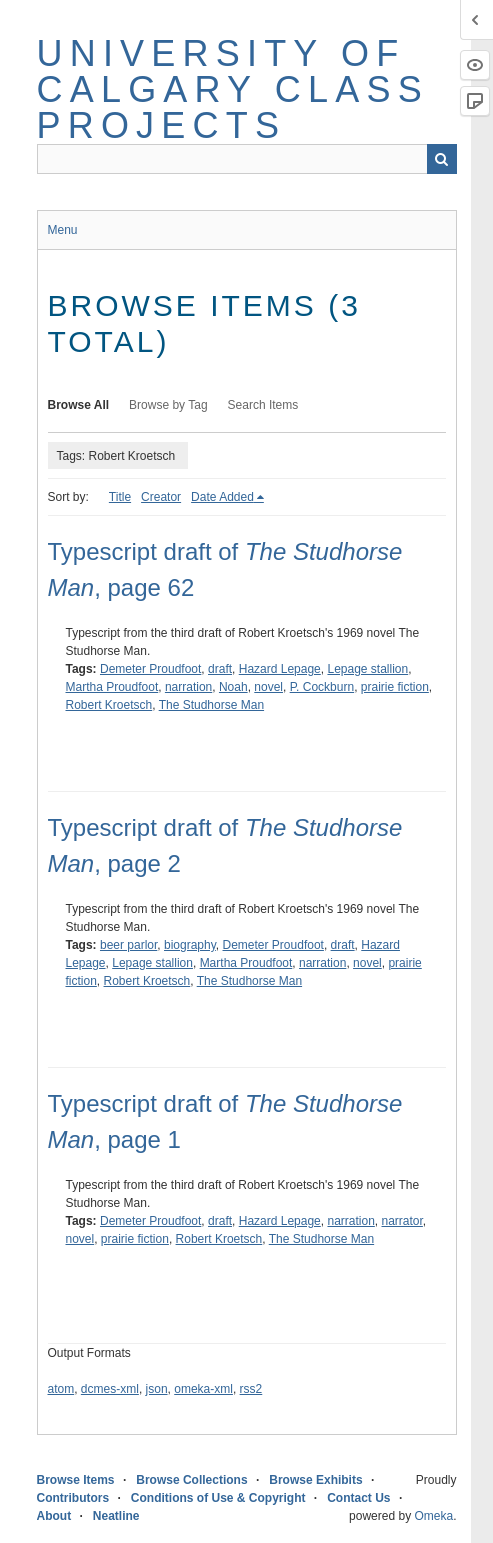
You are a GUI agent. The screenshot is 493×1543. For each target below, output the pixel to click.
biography (190, 945)
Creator (161, 497)
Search (442, 159)
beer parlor (128, 945)
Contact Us (358, 1498)
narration (188, 687)
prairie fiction (395, 687)
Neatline (116, 1516)
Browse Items (76, 1480)
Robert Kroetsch (109, 705)
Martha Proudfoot (112, 687)
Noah (233, 687)
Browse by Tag (168, 405)
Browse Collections (191, 1480)
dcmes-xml (110, 1389)
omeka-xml (203, 1389)
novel (268, 687)
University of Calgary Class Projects (233, 89)
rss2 (251, 1389)
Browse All (79, 405)
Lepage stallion (367, 669)
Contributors (73, 1498)
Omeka (433, 1516)
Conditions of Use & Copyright (218, 1498)
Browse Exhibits (315, 1480)
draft (220, 669)
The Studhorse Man (211, 705)
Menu (63, 230)
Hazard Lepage (280, 669)
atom (61, 1389)
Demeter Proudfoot (150, 669)
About (54, 1516)
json (157, 1389)
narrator (402, 1221)
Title (120, 497)
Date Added (222, 497)
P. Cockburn (322, 687)
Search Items (263, 405)
